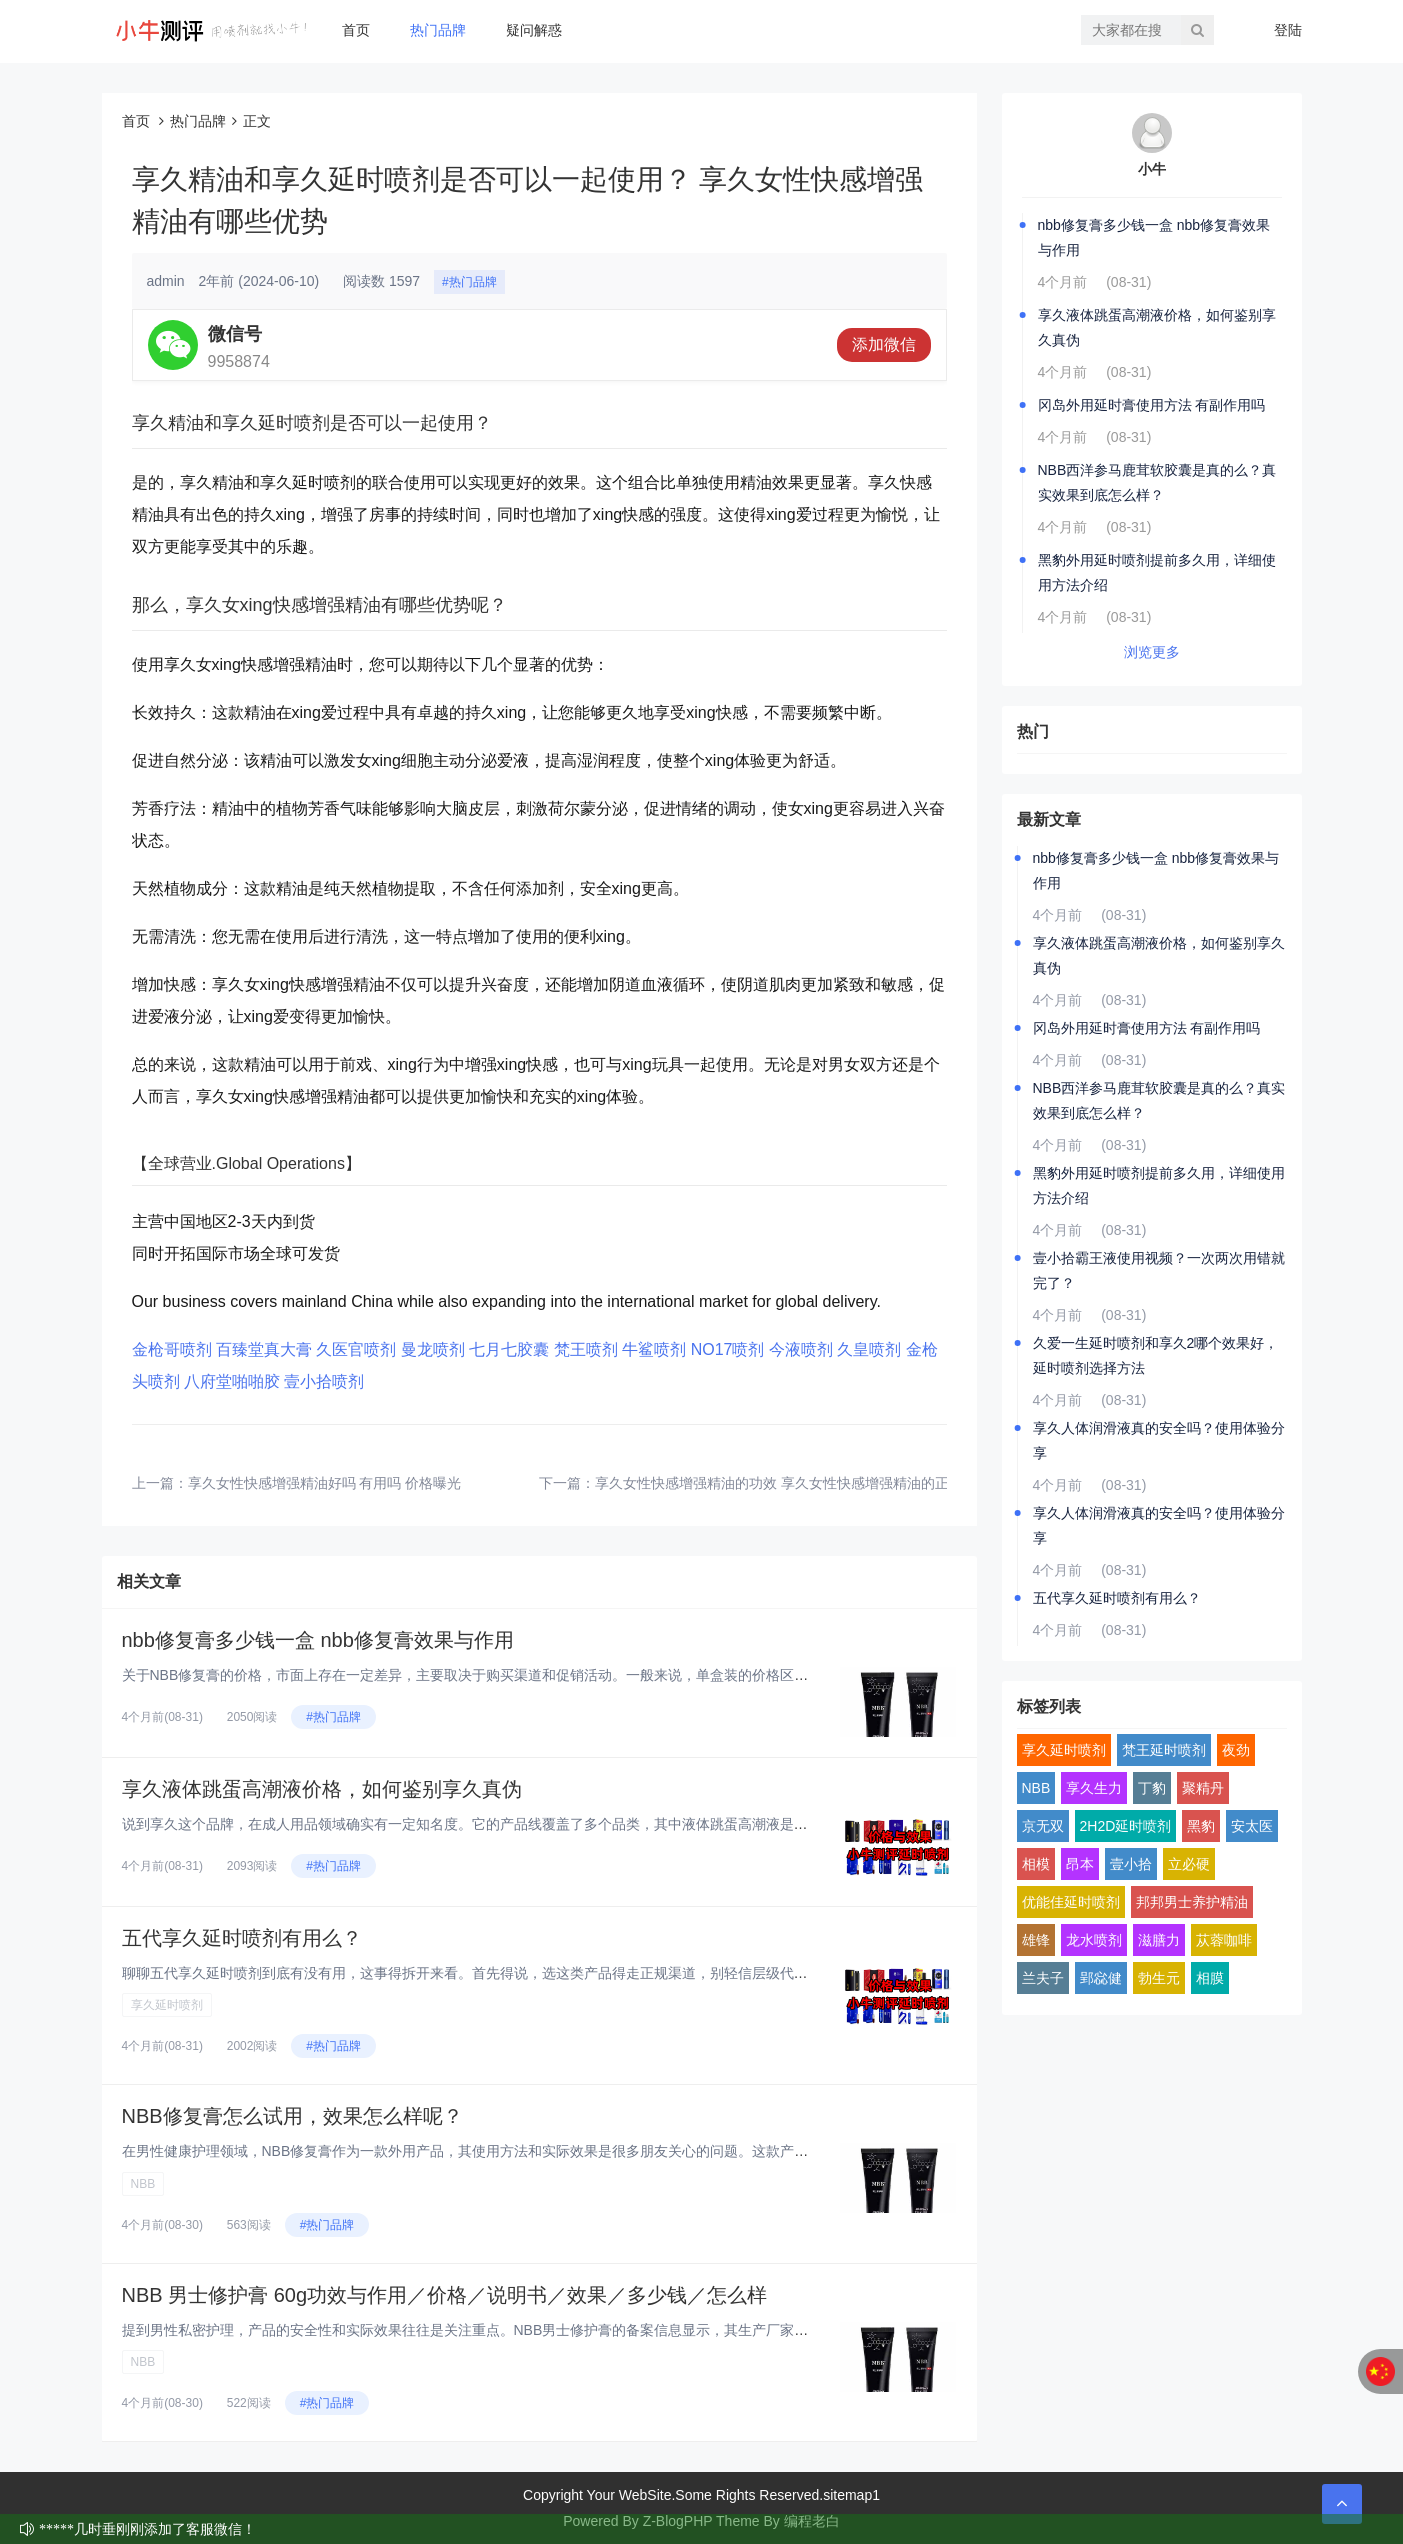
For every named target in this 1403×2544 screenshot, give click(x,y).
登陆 (1288, 30)
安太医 (1252, 1826)
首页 (356, 30)
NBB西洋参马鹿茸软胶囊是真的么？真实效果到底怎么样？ (1157, 482)
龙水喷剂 (1094, 1940)
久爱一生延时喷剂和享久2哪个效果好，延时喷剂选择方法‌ (1156, 1355)
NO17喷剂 (728, 1349)
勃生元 (1159, 1978)
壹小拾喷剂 (324, 1381)
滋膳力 (1159, 1940)
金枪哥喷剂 (172, 1349)
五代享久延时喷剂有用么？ (242, 1938)
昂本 (1080, 1864)
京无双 (1043, 1826)
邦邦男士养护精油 (1192, 1902)
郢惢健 (1101, 1978)
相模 (1036, 1864)
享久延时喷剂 (167, 2005)
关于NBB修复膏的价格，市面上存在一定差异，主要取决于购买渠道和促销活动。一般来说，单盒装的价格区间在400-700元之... (518, 1675)
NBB (143, 2184)
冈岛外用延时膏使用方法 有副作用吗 (1152, 405)
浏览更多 (1152, 652)
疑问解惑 (534, 30)
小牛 (1152, 169)
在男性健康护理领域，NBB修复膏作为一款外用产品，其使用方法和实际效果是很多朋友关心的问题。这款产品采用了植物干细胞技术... (541, 2151)
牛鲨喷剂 (654, 1349)
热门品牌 (438, 30)
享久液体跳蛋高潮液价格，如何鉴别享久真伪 (322, 1789)
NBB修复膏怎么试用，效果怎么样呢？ (292, 2116)
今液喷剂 (801, 1349)
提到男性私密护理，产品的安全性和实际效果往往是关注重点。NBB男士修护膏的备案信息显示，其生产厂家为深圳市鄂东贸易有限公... (541, 2330)
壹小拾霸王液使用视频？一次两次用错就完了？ (1159, 1270)
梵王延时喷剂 (1164, 1750)
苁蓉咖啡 (1224, 1940)
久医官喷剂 (356, 1349)
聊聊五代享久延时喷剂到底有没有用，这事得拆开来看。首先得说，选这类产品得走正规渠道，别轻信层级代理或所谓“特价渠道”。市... (538, 1973)
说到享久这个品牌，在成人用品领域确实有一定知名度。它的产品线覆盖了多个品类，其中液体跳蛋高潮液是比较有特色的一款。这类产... (548, 1824)
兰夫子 (1043, 1978)
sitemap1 (851, 2495)
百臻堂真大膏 (264, 1349)
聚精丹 (1203, 1788)
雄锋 (1036, 1940)
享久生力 (1094, 1788)
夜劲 (1236, 1750)
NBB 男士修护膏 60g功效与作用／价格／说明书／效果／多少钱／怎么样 (445, 2295)
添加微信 (884, 344)
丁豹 (1152, 1788)
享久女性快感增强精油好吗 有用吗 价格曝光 (325, 1483)
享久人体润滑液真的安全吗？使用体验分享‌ (1159, 1440)
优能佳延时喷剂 (1071, 1902)
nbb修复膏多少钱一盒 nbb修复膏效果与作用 (318, 1640)
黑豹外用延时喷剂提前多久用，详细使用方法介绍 (1157, 572)
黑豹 (1201, 1826)
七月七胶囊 (509, 1349)
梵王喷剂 (586, 1349)
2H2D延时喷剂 (1126, 1826)
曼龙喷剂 (433, 1349)
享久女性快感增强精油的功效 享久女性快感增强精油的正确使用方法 (807, 1483)
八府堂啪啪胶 (232, 1381)
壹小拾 (1131, 1864)
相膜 (1210, 1978)
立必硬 (1189, 1864)
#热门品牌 (469, 282)
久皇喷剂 (869, 1349)
